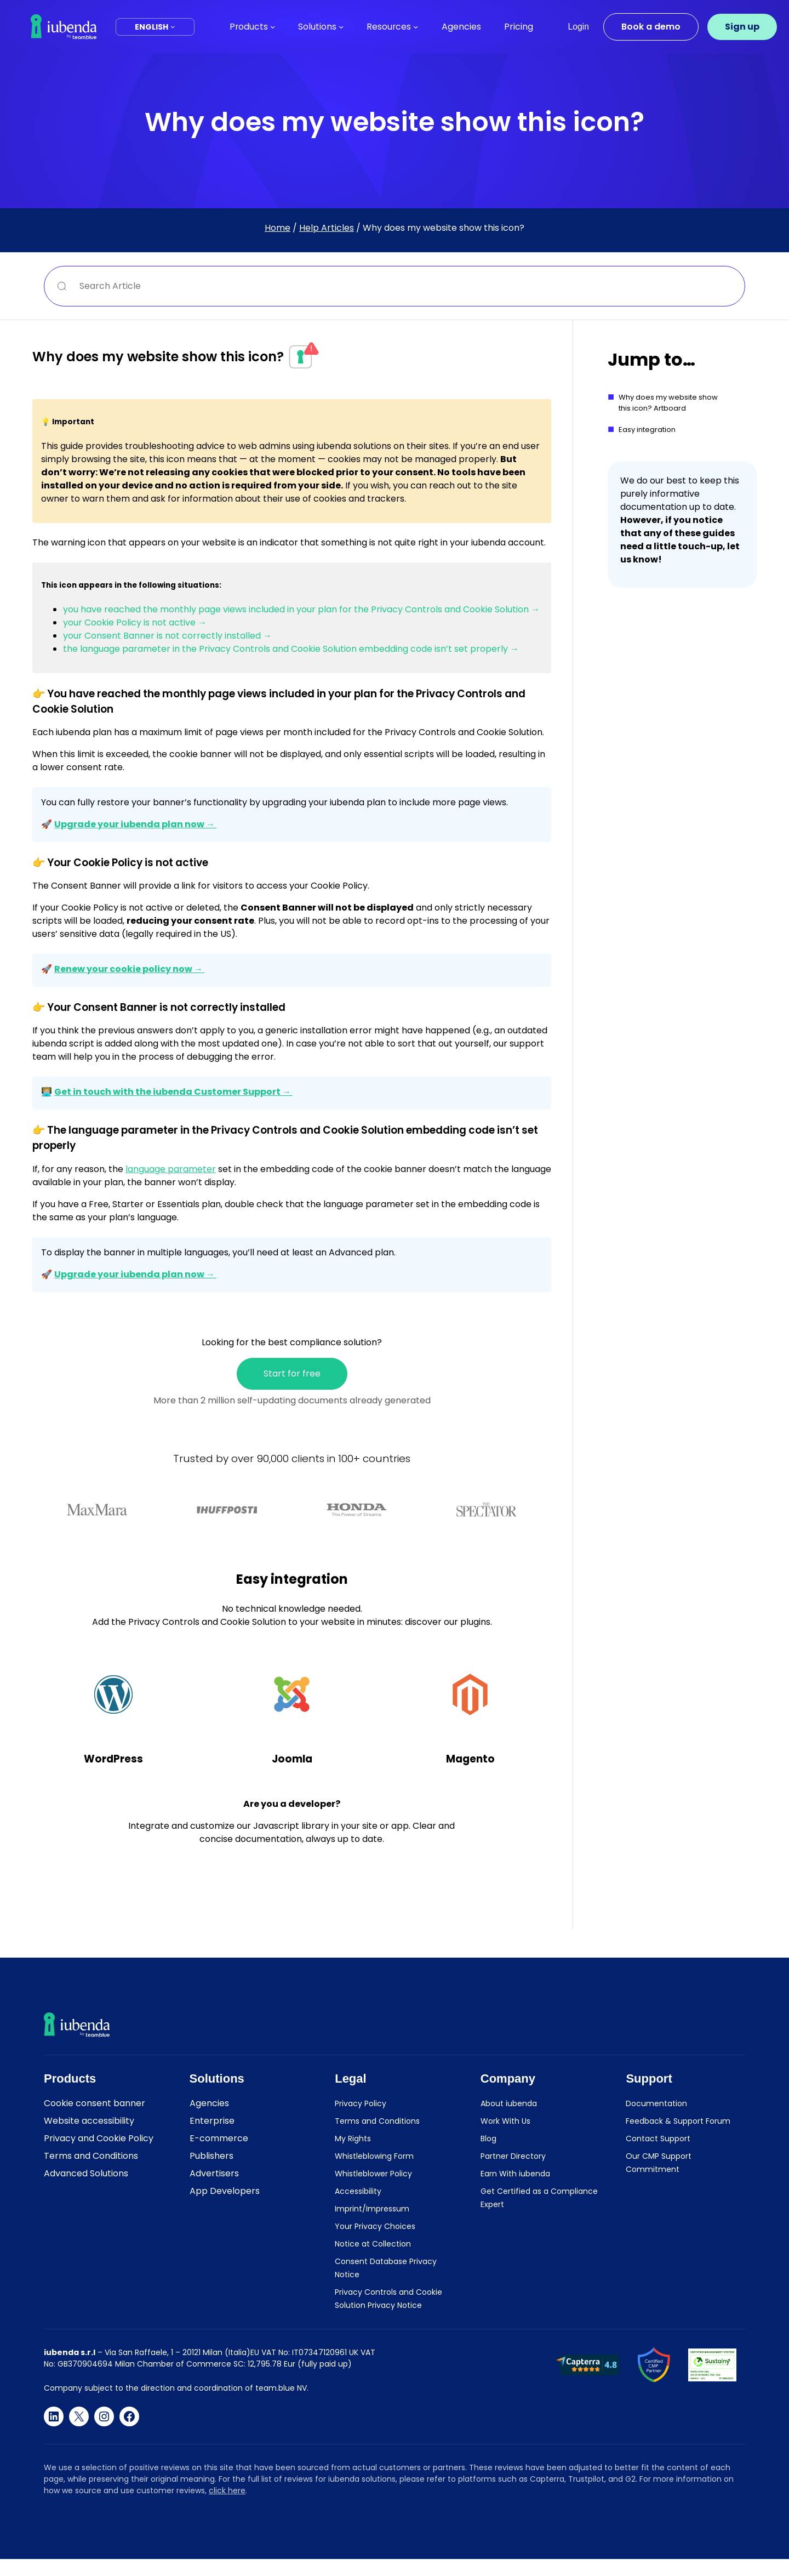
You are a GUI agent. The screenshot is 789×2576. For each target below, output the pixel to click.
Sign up (742, 26)
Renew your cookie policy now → (129, 969)
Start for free (292, 1373)
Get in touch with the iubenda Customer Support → (173, 1091)
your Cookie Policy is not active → (135, 622)
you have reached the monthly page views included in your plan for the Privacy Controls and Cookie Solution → (301, 609)
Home (277, 227)
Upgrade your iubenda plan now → (135, 824)
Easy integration (647, 429)
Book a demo (651, 26)
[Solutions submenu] (341, 26)
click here (227, 2490)
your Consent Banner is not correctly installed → (167, 635)
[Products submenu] (272, 26)
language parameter (170, 1169)
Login (578, 26)
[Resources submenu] (415, 26)
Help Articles (326, 227)
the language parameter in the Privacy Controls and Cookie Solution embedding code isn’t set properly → (291, 648)
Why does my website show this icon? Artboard (668, 402)
